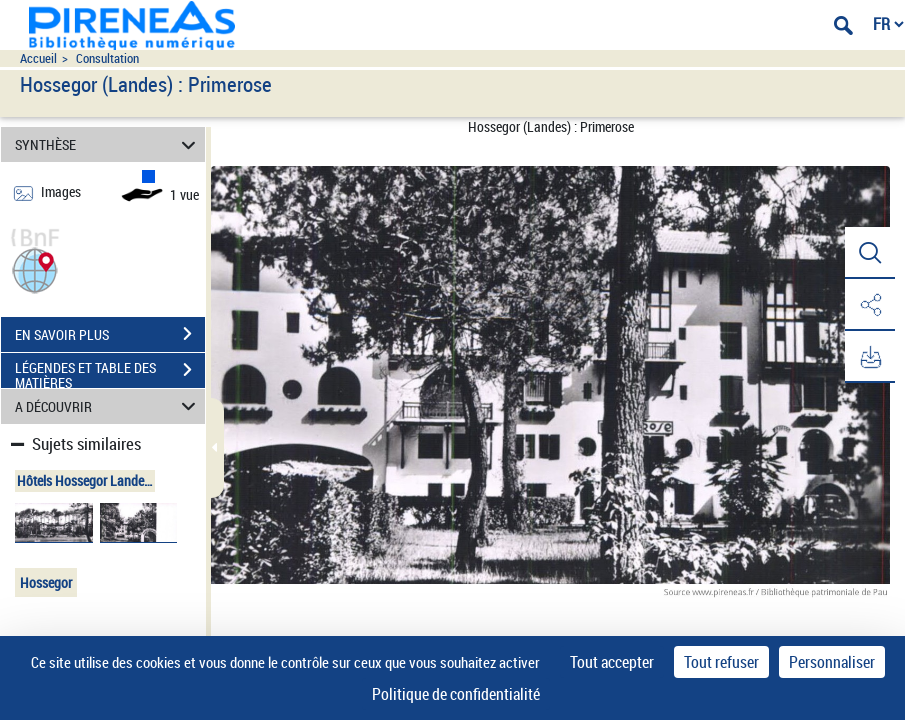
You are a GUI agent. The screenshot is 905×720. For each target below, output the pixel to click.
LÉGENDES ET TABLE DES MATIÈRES (110, 372)
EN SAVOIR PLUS (110, 334)
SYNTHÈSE (108, 144)
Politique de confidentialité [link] (456, 694)
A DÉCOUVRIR (108, 406)
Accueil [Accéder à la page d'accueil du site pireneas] (38, 58)
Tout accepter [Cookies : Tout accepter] (612, 662)
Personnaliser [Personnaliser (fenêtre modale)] (832, 662)
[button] (35, 268)
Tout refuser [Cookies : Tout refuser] (721, 662)
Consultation (107, 58)
